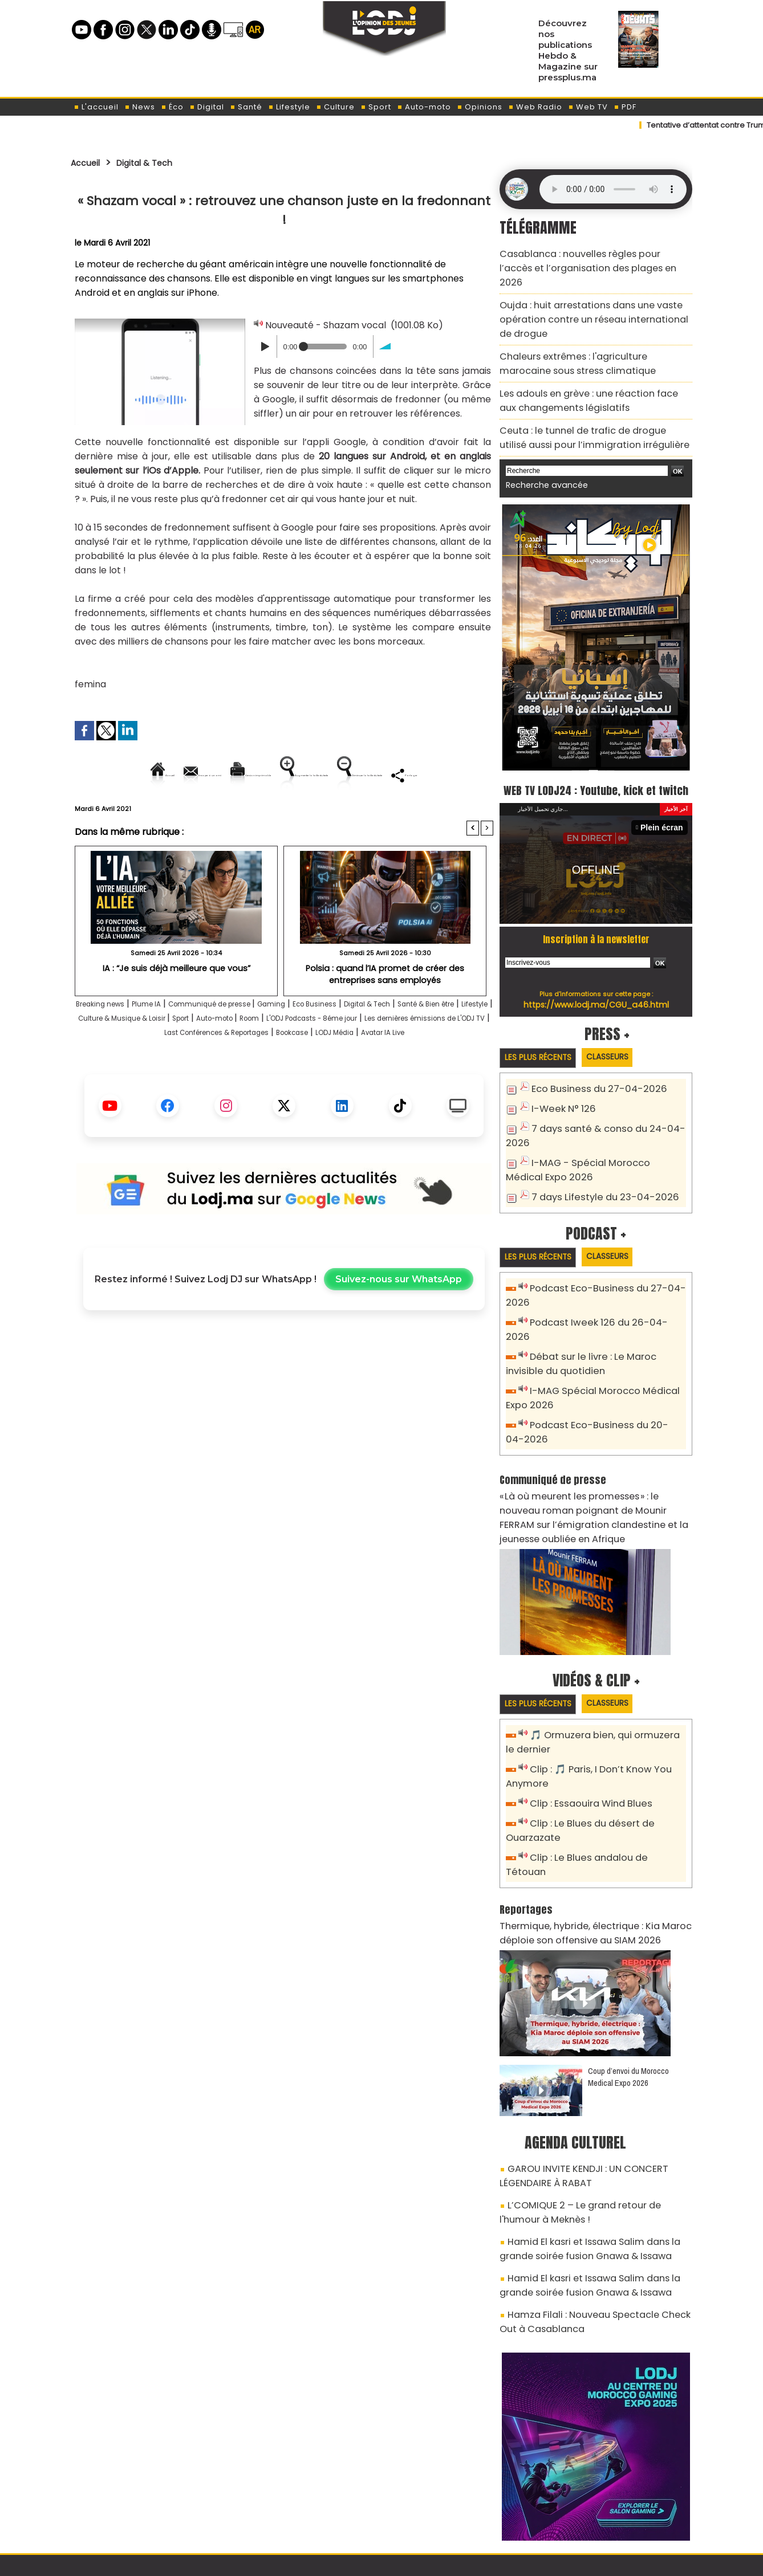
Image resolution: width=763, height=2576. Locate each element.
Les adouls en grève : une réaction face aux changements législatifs (586, 368)
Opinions (479, 106)
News (139, 106)
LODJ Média (278, 1086)
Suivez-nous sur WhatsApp (398, 1332)
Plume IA (172, 1043)
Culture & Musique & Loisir (272, 1057)
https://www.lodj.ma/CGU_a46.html (596, 985)
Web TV (588, 106)
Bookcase (223, 1086)
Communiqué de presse (254, 1043)
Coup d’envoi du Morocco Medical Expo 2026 (628, 1998)
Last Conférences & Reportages (420, 1071)
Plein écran (664, 808)
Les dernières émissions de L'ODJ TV (260, 1071)
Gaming (331, 1043)
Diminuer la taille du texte (255, 813)
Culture (335, 106)
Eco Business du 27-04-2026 (590, 1071)
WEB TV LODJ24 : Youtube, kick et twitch (596, 759)
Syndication (409, 2561)
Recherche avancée (541, 445)
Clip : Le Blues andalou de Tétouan (602, 1798)
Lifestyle (289, 106)
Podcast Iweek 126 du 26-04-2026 (600, 1299)
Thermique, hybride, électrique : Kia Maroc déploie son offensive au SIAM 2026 (583, 1856)
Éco (172, 106)
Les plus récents (543, 1039)
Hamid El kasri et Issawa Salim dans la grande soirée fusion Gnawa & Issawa (593, 2158)
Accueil (89, 162)
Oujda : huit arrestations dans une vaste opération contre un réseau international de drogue (587, 297)
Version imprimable (289, 774)
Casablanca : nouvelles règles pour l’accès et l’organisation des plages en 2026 (589, 258)
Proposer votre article (304, 2508)
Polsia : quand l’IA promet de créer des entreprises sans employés (385, 1012)
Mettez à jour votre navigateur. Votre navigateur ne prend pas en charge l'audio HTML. (613, 189)
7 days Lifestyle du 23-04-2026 (596, 1173)
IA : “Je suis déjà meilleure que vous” (176, 1007)
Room (438, 1057)
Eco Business (384, 1043)
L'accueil (96, 106)
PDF (625, 106)
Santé (246, 106)
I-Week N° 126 (560, 1090)
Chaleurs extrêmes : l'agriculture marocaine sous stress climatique (587, 335)
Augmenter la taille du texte (421, 774)
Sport (375, 106)
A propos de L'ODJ (151, 2508)
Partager (357, 813)
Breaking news (113, 1043)
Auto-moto (424, 106)
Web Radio (535, 106)
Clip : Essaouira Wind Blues (585, 1747)
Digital (206, 106)
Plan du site (352, 2561)
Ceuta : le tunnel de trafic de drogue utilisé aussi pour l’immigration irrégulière (585, 400)
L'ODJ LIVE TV (456, 2508)
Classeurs (623, 1039)
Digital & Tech (157, 162)
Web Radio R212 (614, 2512)
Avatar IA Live (342, 1086)
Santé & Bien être (123, 1057)
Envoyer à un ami (181, 774)
